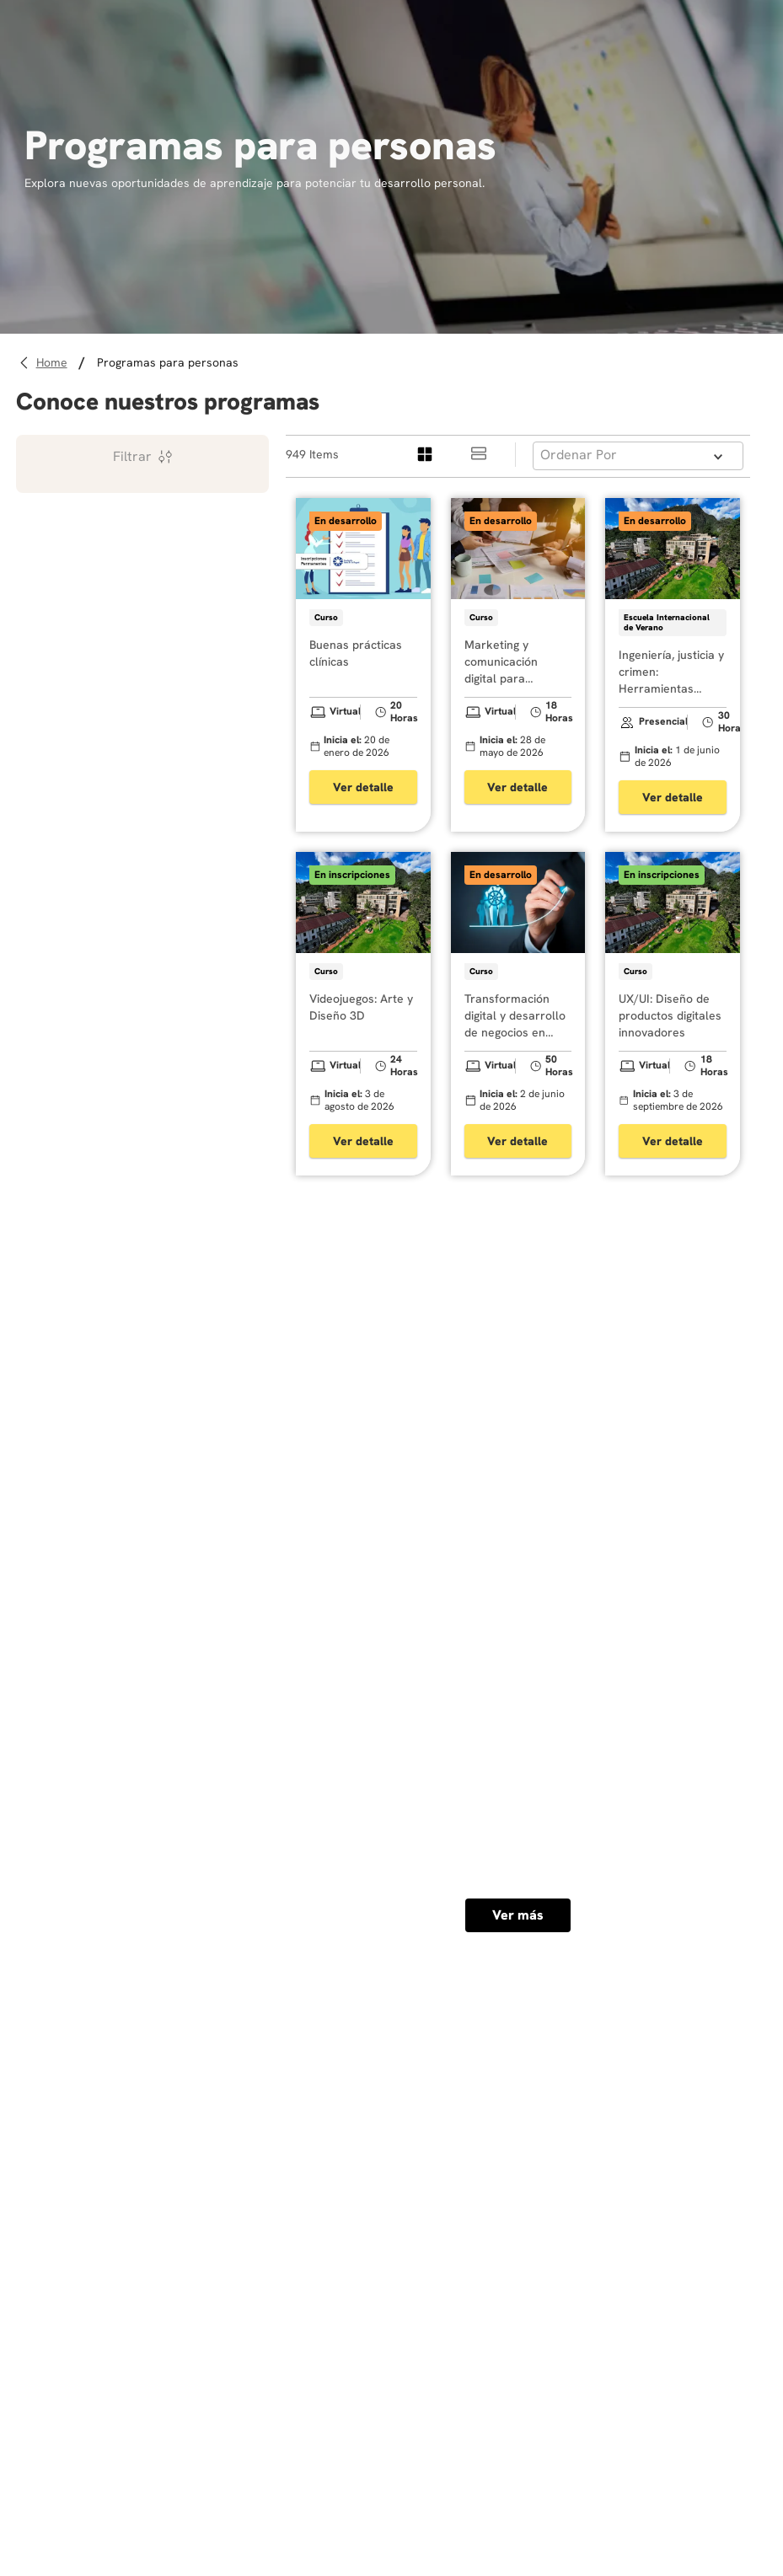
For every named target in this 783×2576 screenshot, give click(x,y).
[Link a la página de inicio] (54, 363)
